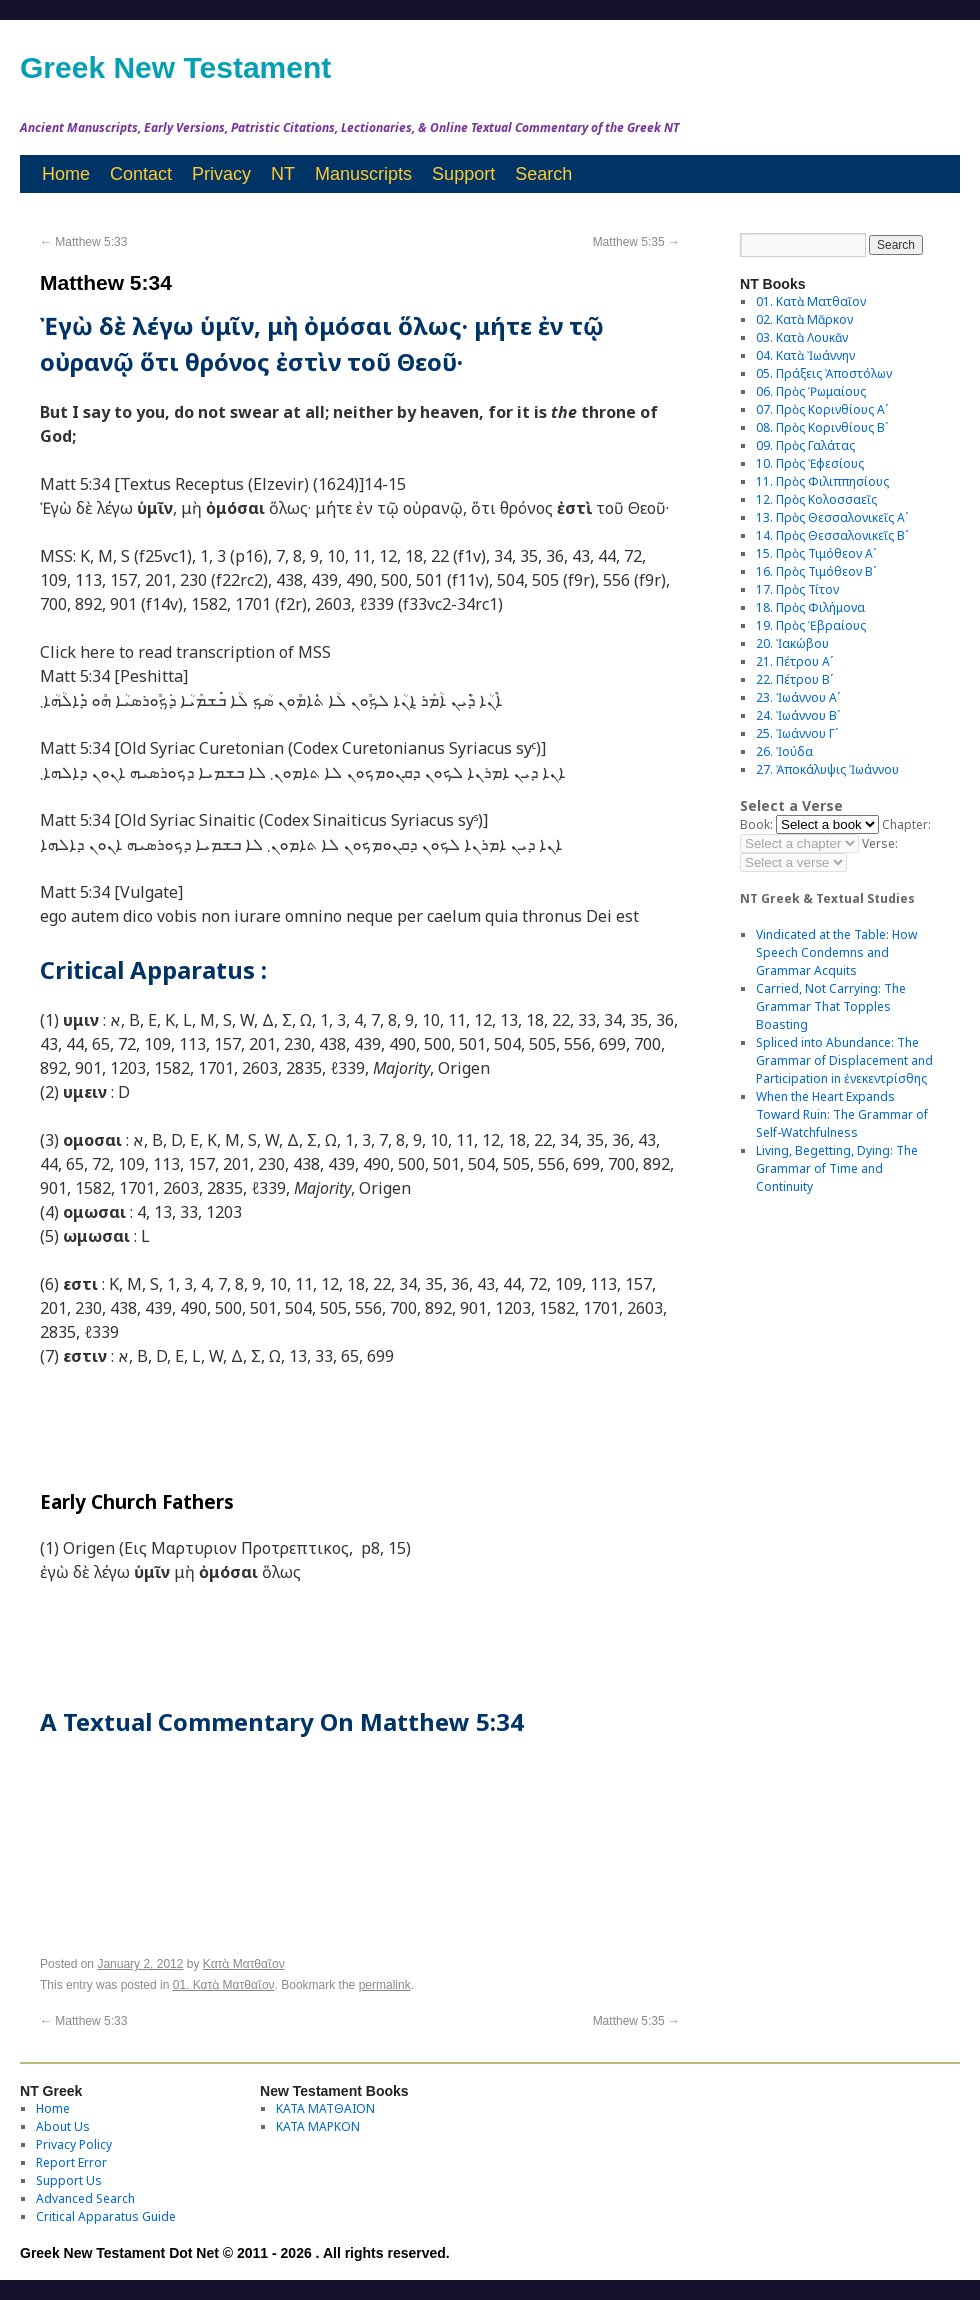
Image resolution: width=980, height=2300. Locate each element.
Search (543, 174)
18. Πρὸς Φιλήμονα (810, 607)
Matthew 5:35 (636, 242)
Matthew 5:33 (83, 242)
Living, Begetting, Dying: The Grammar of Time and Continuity (837, 1168)
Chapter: (906, 824)
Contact (141, 174)
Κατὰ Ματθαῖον (244, 1964)
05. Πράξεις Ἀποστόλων (824, 373)
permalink (385, 1985)
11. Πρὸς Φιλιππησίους (822, 481)
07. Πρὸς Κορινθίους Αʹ (822, 409)
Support (463, 174)
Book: (756, 824)
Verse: (880, 843)
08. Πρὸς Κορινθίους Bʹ (822, 427)
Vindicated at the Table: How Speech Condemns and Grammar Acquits (836, 952)
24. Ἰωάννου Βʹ (798, 715)
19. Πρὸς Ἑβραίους (811, 625)
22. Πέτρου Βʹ (794, 679)
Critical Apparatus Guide (106, 2216)
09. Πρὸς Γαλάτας (805, 445)
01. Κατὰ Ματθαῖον (224, 1985)
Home (66, 174)
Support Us (69, 2180)
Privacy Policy (74, 2144)
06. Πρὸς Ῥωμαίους (811, 391)
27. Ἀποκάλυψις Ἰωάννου (827, 769)
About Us (63, 2126)
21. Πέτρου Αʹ (794, 661)
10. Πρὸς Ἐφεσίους (810, 463)
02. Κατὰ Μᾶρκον (804, 319)
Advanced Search (85, 2198)
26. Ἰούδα (784, 751)
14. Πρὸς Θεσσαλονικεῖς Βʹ (832, 535)
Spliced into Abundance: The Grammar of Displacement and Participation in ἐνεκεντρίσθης (844, 1060)
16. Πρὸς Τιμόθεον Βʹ (816, 571)
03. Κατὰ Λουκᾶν (802, 337)
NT (283, 174)
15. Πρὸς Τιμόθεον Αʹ (816, 553)
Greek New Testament (175, 67)
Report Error (71, 2162)
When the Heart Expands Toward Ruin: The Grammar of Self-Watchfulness (842, 1114)
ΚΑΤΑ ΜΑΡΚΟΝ (318, 2126)
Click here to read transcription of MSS (185, 652)
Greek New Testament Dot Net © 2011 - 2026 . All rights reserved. (235, 2253)
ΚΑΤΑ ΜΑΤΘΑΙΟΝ (325, 2108)
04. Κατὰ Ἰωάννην (805, 355)
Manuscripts (363, 174)
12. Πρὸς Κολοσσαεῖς (816, 499)
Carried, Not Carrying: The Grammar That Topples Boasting (831, 1006)
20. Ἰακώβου (792, 643)
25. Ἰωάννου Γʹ (797, 733)
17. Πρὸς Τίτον (797, 589)
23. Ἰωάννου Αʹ (798, 697)
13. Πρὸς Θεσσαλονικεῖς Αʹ (832, 517)
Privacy (221, 174)
